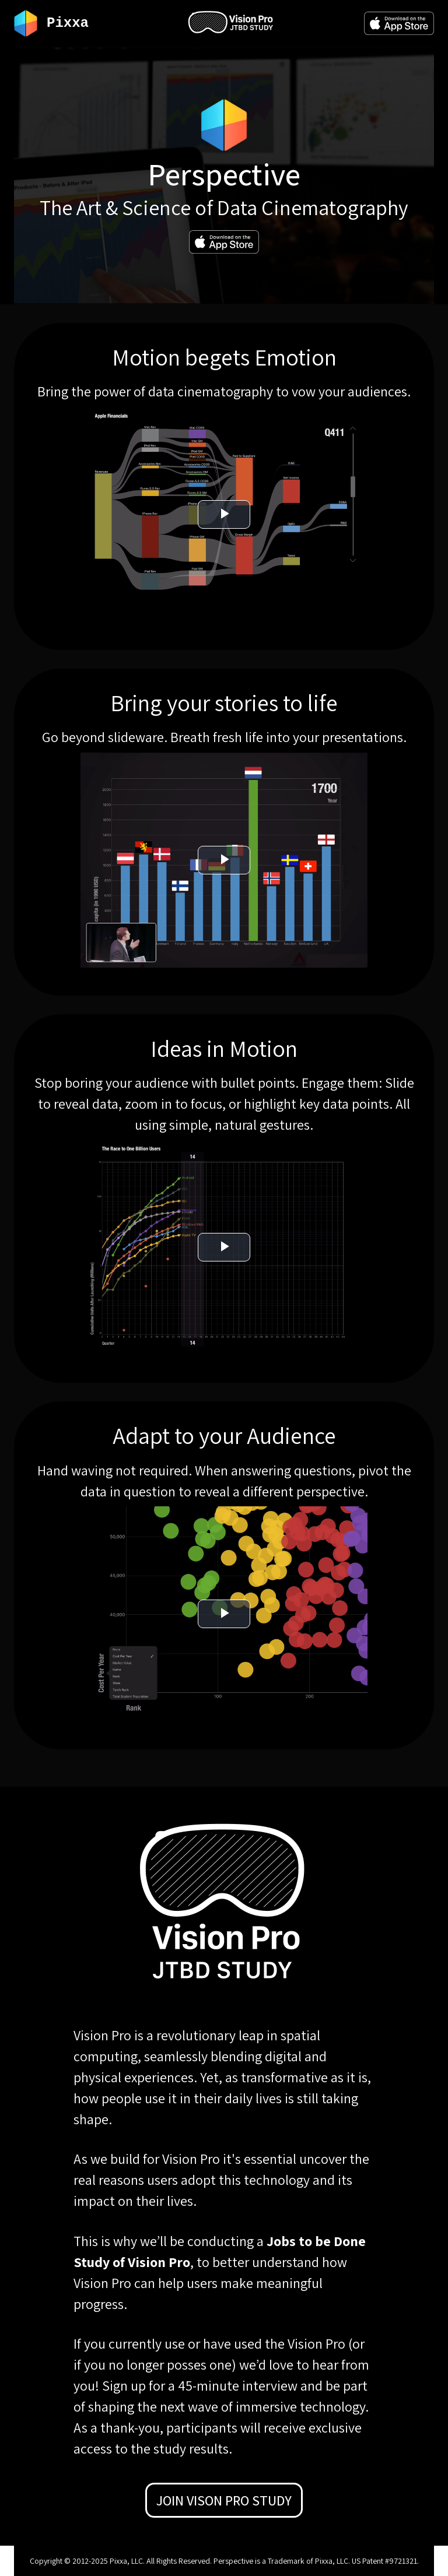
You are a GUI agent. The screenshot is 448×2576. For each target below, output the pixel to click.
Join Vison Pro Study (224, 2500)
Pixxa (68, 23)
